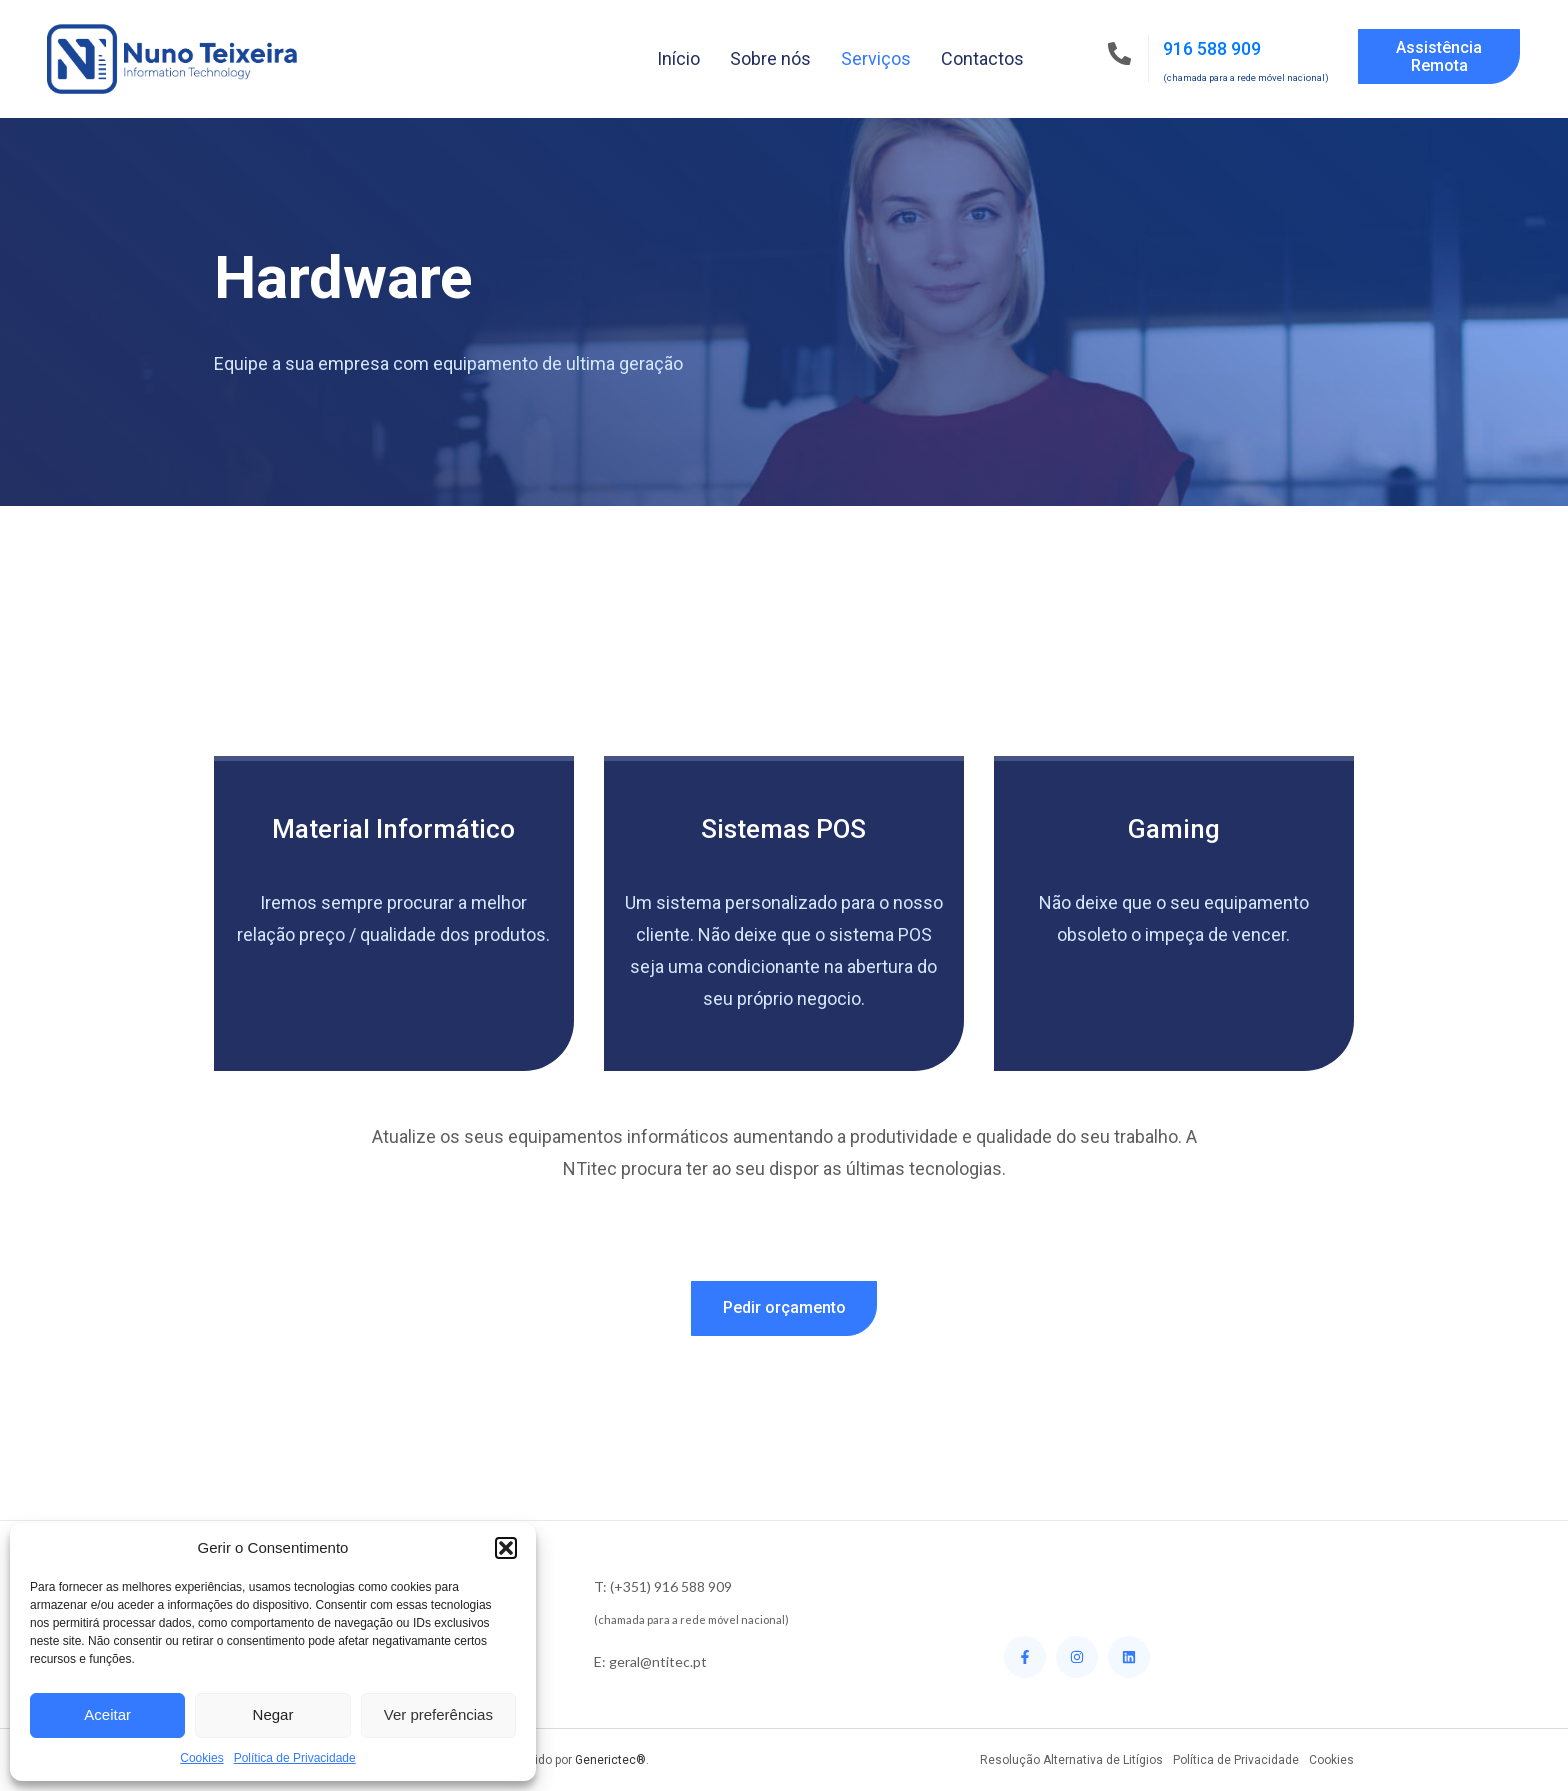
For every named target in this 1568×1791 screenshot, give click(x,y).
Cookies (201, 1758)
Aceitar (107, 1714)
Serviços (876, 58)
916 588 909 (1212, 48)
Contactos (982, 58)
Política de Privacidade (295, 1758)
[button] (506, 1548)
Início (678, 58)
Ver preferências (438, 1714)
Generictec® (610, 1760)
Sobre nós (770, 58)
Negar (273, 1714)
